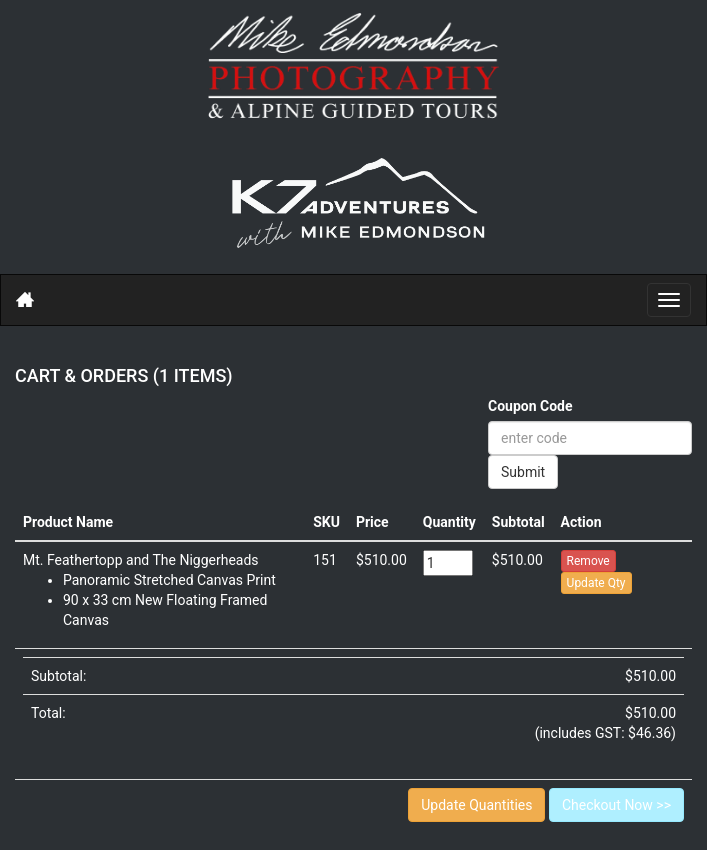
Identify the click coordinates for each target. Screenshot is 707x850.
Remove (588, 561)
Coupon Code (530, 406)
